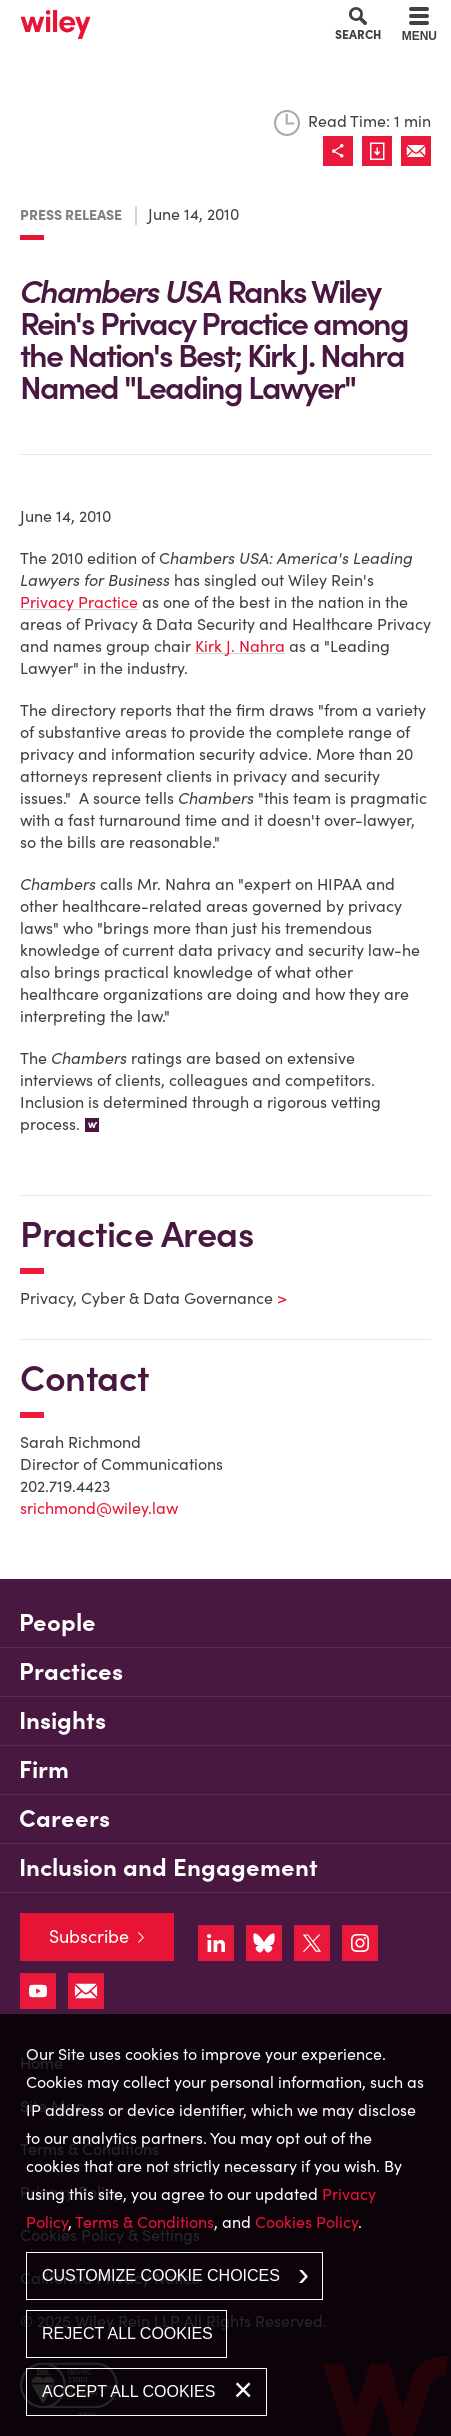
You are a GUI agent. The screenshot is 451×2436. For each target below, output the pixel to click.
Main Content (161, 21)
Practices (71, 1671)
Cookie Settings (155, 21)
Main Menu (169, 21)
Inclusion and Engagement (168, 1867)
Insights (62, 1720)
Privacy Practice (79, 602)
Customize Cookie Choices (161, 2275)
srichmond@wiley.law (99, 1508)
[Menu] (419, 27)
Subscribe (89, 1936)
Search (358, 34)
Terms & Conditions (144, 2222)
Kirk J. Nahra (240, 646)
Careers (64, 1818)
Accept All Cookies (128, 2391)
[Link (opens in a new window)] (381, 151)
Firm (44, 1769)
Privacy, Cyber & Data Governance (141, 1298)
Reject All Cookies (127, 2333)
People (57, 1622)
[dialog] (225, 2225)
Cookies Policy (306, 2222)
